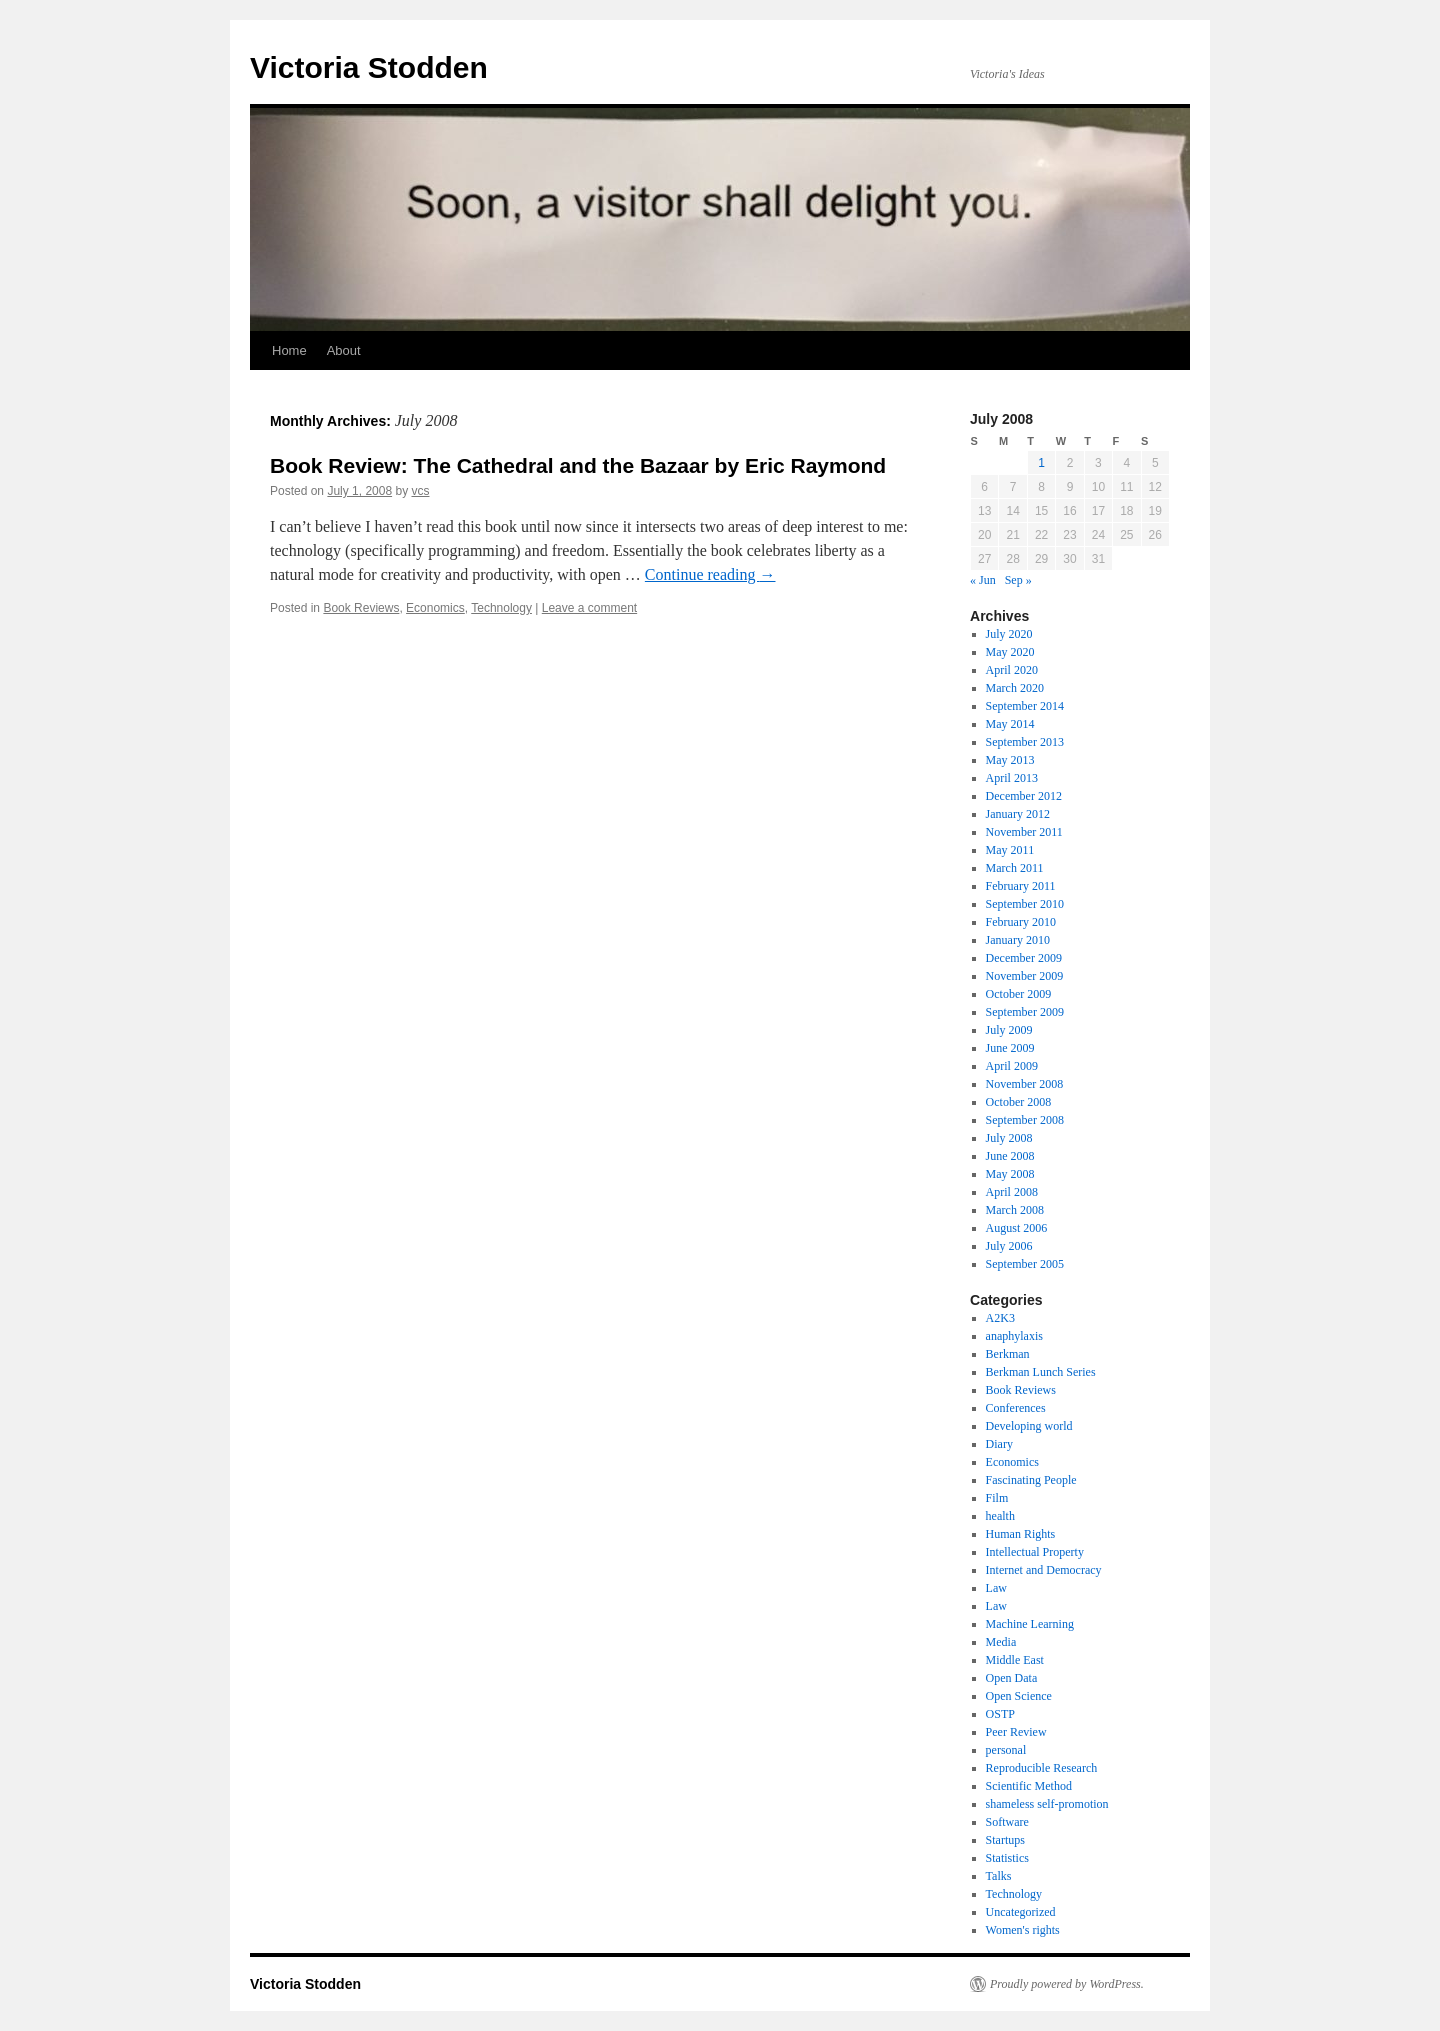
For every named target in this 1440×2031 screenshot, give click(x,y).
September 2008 (1025, 1120)
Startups (1005, 1840)
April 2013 (1012, 778)
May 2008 (1010, 1174)
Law (996, 1588)
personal (1006, 1750)
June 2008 (1010, 1156)
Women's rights (1023, 1930)
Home (289, 350)
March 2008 (1015, 1210)
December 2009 (1024, 958)
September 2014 (1025, 706)
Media (1001, 1642)
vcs (420, 491)
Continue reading (710, 574)
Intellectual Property (1035, 1552)
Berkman (1008, 1354)
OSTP (1000, 1714)
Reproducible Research (1042, 1768)
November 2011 (1024, 832)
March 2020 (1015, 688)
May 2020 (1010, 652)
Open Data (1012, 1678)
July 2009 (1009, 1030)
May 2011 (1010, 850)
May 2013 (1010, 760)
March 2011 (1015, 868)
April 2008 (1012, 1192)
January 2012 (1018, 814)
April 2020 (1012, 670)
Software (1007, 1822)
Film (997, 1498)
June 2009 (1010, 1048)
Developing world (1029, 1426)
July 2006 (1009, 1246)
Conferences (1016, 1408)
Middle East (1015, 1660)
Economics (435, 608)
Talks (999, 1876)
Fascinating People (1031, 1480)
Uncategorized (1021, 1912)
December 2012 (1024, 796)
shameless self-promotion (1047, 1804)
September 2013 (1025, 742)
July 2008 (1009, 1138)
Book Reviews (361, 608)
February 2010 (1021, 922)
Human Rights (1021, 1534)
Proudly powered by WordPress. (1067, 1984)
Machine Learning (1030, 1624)
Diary (999, 1444)
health (1000, 1516)
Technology (501, 608)
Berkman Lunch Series (1041, 1372)
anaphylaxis (1014, 1336)
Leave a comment (589, 608)
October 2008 (1019, 1102)
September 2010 (1025, 904)
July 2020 (1009, 634)
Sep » (1018, 580)
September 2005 (1025, 1264)
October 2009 (1019, 994)
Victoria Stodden (369, 67)
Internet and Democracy (1044, 1570)
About (344, 350)
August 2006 (1017, 1228)
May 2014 (1010, 724)
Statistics (1007, 1858)
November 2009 (1025, 976)
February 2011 (1021, 886)
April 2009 (1012, 1066)
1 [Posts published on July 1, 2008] (1041, 463)
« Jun (983, 580)
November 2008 (1025, 1084)
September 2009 (1025, 1012)
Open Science (1019, 1696)
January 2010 (1018, 940)
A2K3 (1000, 1318)
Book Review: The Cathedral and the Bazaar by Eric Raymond (578, 465)
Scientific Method (1029, 1786)
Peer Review (1016, 1732)
